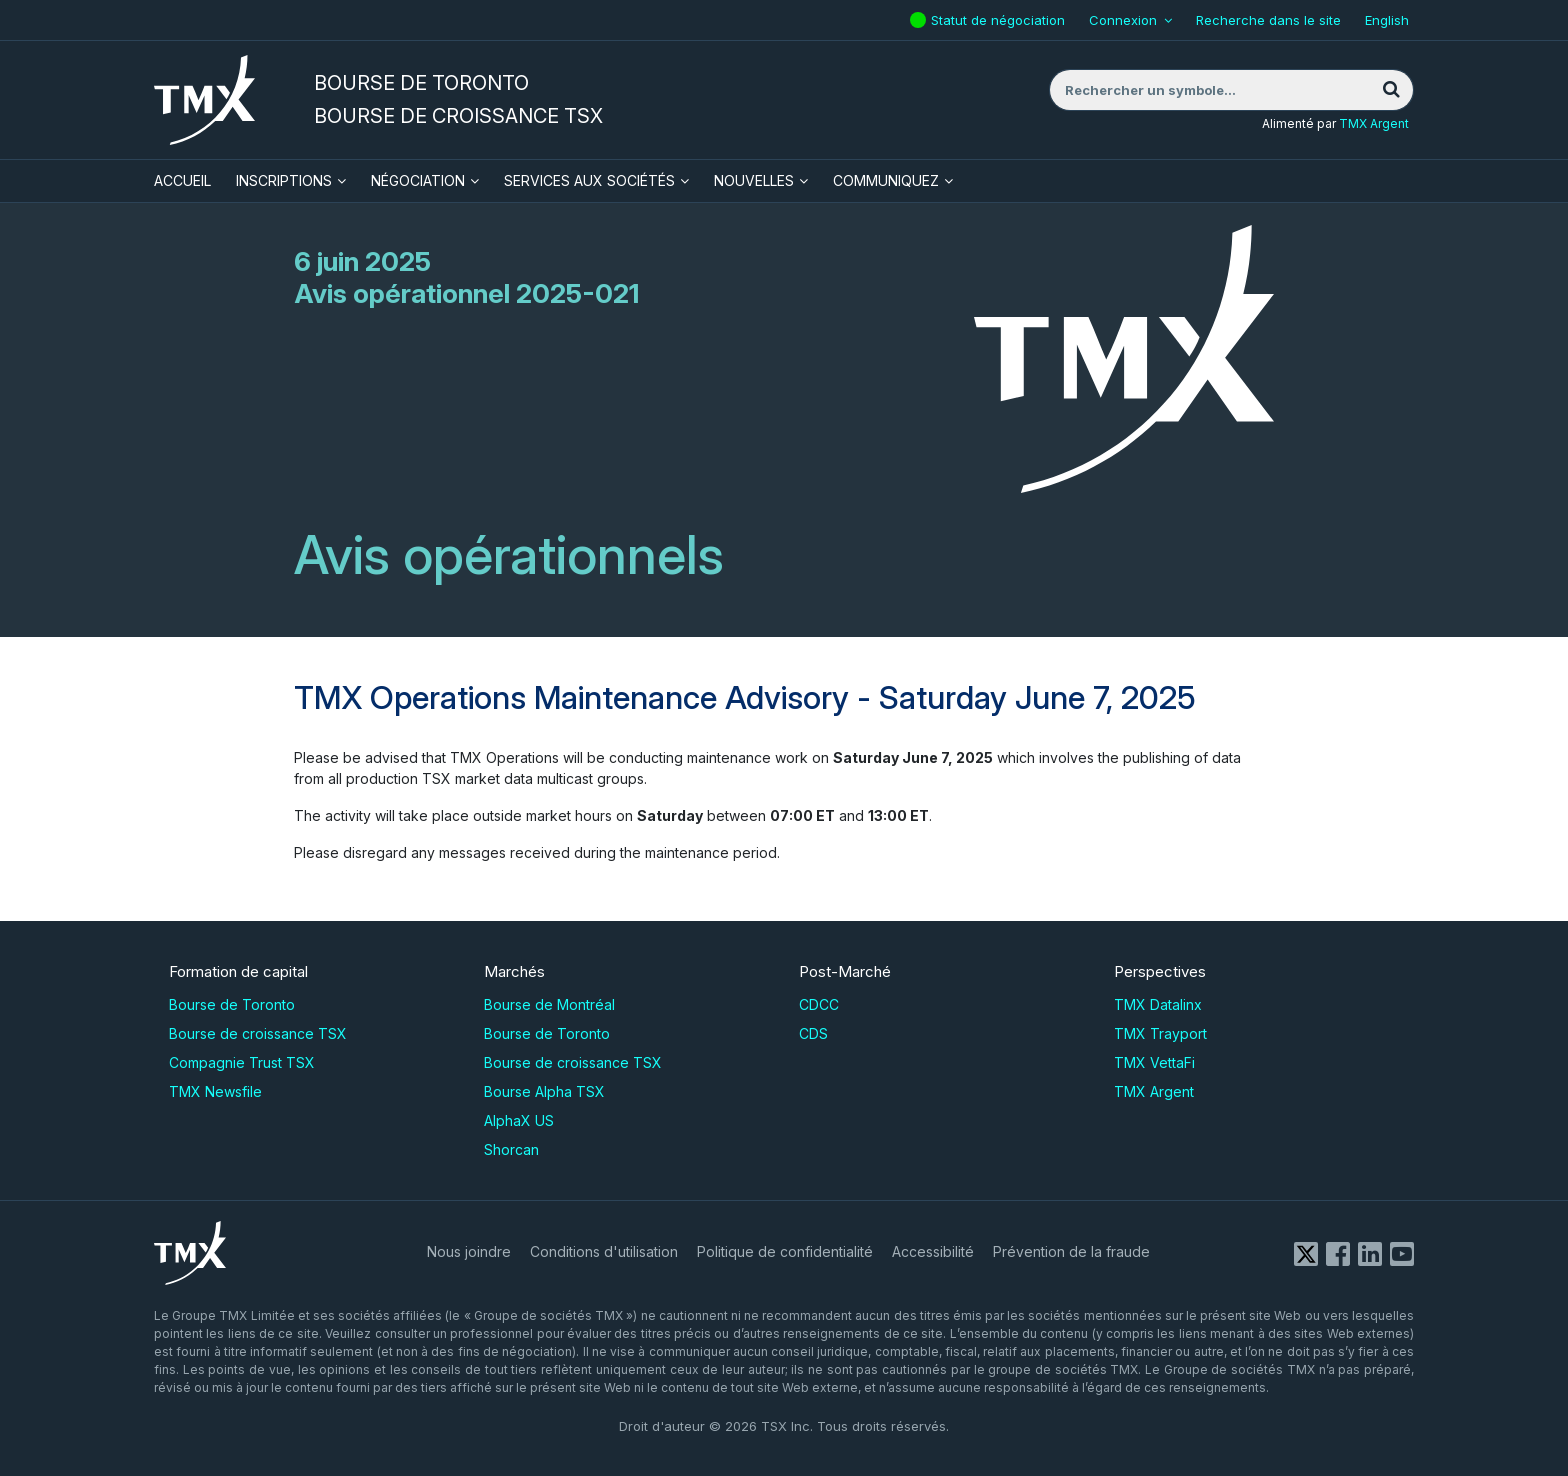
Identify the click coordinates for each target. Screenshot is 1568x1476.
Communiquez (886, 180)
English (1387, 20)
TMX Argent (1374, 123)
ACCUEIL (182, 180)
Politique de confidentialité (785, 1251)
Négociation (418, 180)
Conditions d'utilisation (604, 1251)
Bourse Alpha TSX (544, 1091)
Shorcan (511, 1149)
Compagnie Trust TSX (242, 1062)
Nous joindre (469, 1251)
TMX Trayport (1160, 1033)
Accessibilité (933, 1251)
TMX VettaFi (1154, 1062)
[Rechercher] (1391, 90)
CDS (813, 1033)
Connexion (1123, 20)
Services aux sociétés (589, 180)
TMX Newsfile (215, 1091)
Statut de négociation (1000, 14)
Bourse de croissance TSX (258, 1033)
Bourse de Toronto (232, 1004)
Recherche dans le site (1268, 20)
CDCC (819, 1004)
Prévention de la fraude (1071, 1251)
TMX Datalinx (1158, 1004)
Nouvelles (754, 180)
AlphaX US (519, 1120)
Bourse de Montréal (549, 1004)
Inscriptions (284, 180)
